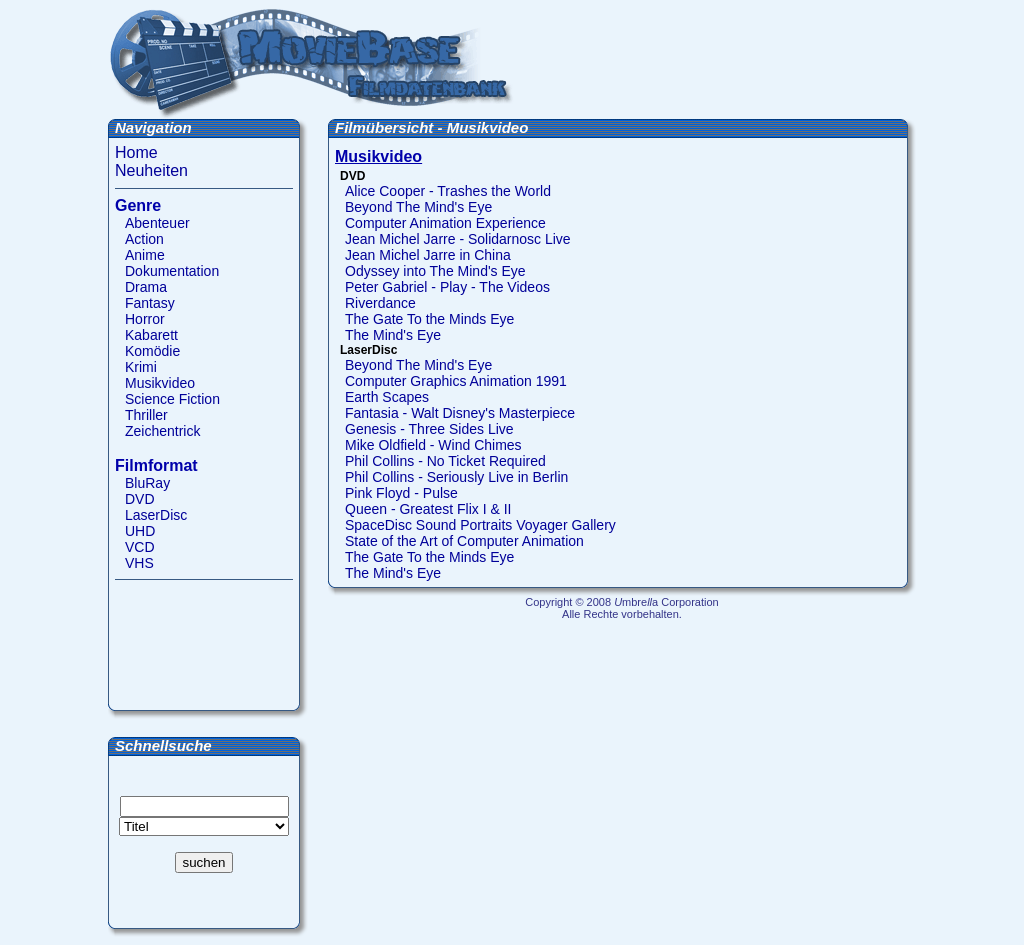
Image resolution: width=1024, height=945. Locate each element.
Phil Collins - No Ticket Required (445, 461)
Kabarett (151, 335)
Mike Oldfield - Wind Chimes (433, 445)
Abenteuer (157, 223)
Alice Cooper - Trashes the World (448, 191)
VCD (140, 547)
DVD (140, 499)
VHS (139, 563)
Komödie (152, 351)
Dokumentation (172, 271)
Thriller (146, 415)
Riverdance (380, 303)
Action (144, 239)
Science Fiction (172, 399)
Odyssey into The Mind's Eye (435, 271)
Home (136, 152)
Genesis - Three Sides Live (429, 429)
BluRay (147, 483)
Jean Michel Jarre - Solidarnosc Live (458, 239)
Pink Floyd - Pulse (401, 493)
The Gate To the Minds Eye (429, 319)
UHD (140, 531)
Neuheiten (151, 170)
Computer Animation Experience (445, 223)
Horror (145, 319)
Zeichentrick (162, 431)
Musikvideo (160, 383)
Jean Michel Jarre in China (428, 255)
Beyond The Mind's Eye (418, 207)
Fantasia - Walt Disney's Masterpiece (460, 413)
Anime (145, 255)
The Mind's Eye (393, 335)
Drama (146, 287)
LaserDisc (156, 515)
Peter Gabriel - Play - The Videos (447, 287)
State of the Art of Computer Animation (464, 541)
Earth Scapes (387, 397)
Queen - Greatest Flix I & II (428, 509)
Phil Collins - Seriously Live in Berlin (456, 477)
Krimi (141, 367)
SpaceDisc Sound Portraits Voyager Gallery (480, 525)
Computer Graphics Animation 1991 (456, 381)
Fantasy (150, 303)
